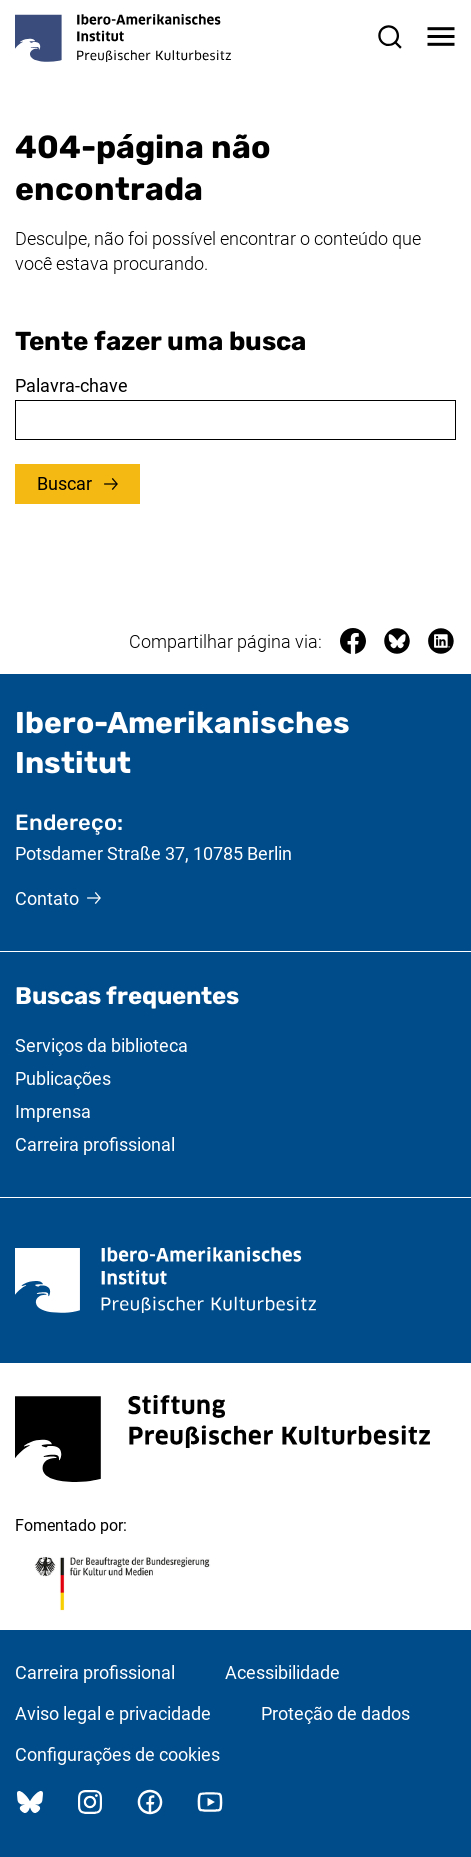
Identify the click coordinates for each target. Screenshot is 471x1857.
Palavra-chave (71, 385)
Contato (47, 898)
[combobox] (235, 420)
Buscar (66, 483)
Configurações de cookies (117, 1754)
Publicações (63, 1078)
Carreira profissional (95, 1144)
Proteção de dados (335, 1713)
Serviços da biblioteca (101, 1045)
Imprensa (53, 1111)
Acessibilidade (282, 1672)
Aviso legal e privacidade (113, 1713)
